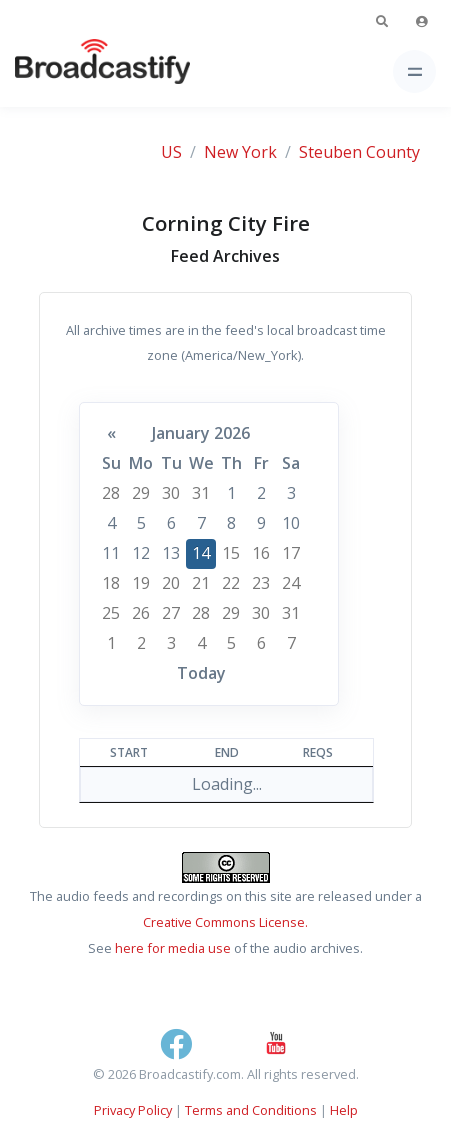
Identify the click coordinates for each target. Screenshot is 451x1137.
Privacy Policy (133, 1110)
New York (240, 152)
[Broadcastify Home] (71, 71)
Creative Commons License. (225, 922)
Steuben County (359, 152)
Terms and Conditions (251, 1110)
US (171, 152)
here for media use (173, 948)
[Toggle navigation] (414, 71)
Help (344, 1110)
